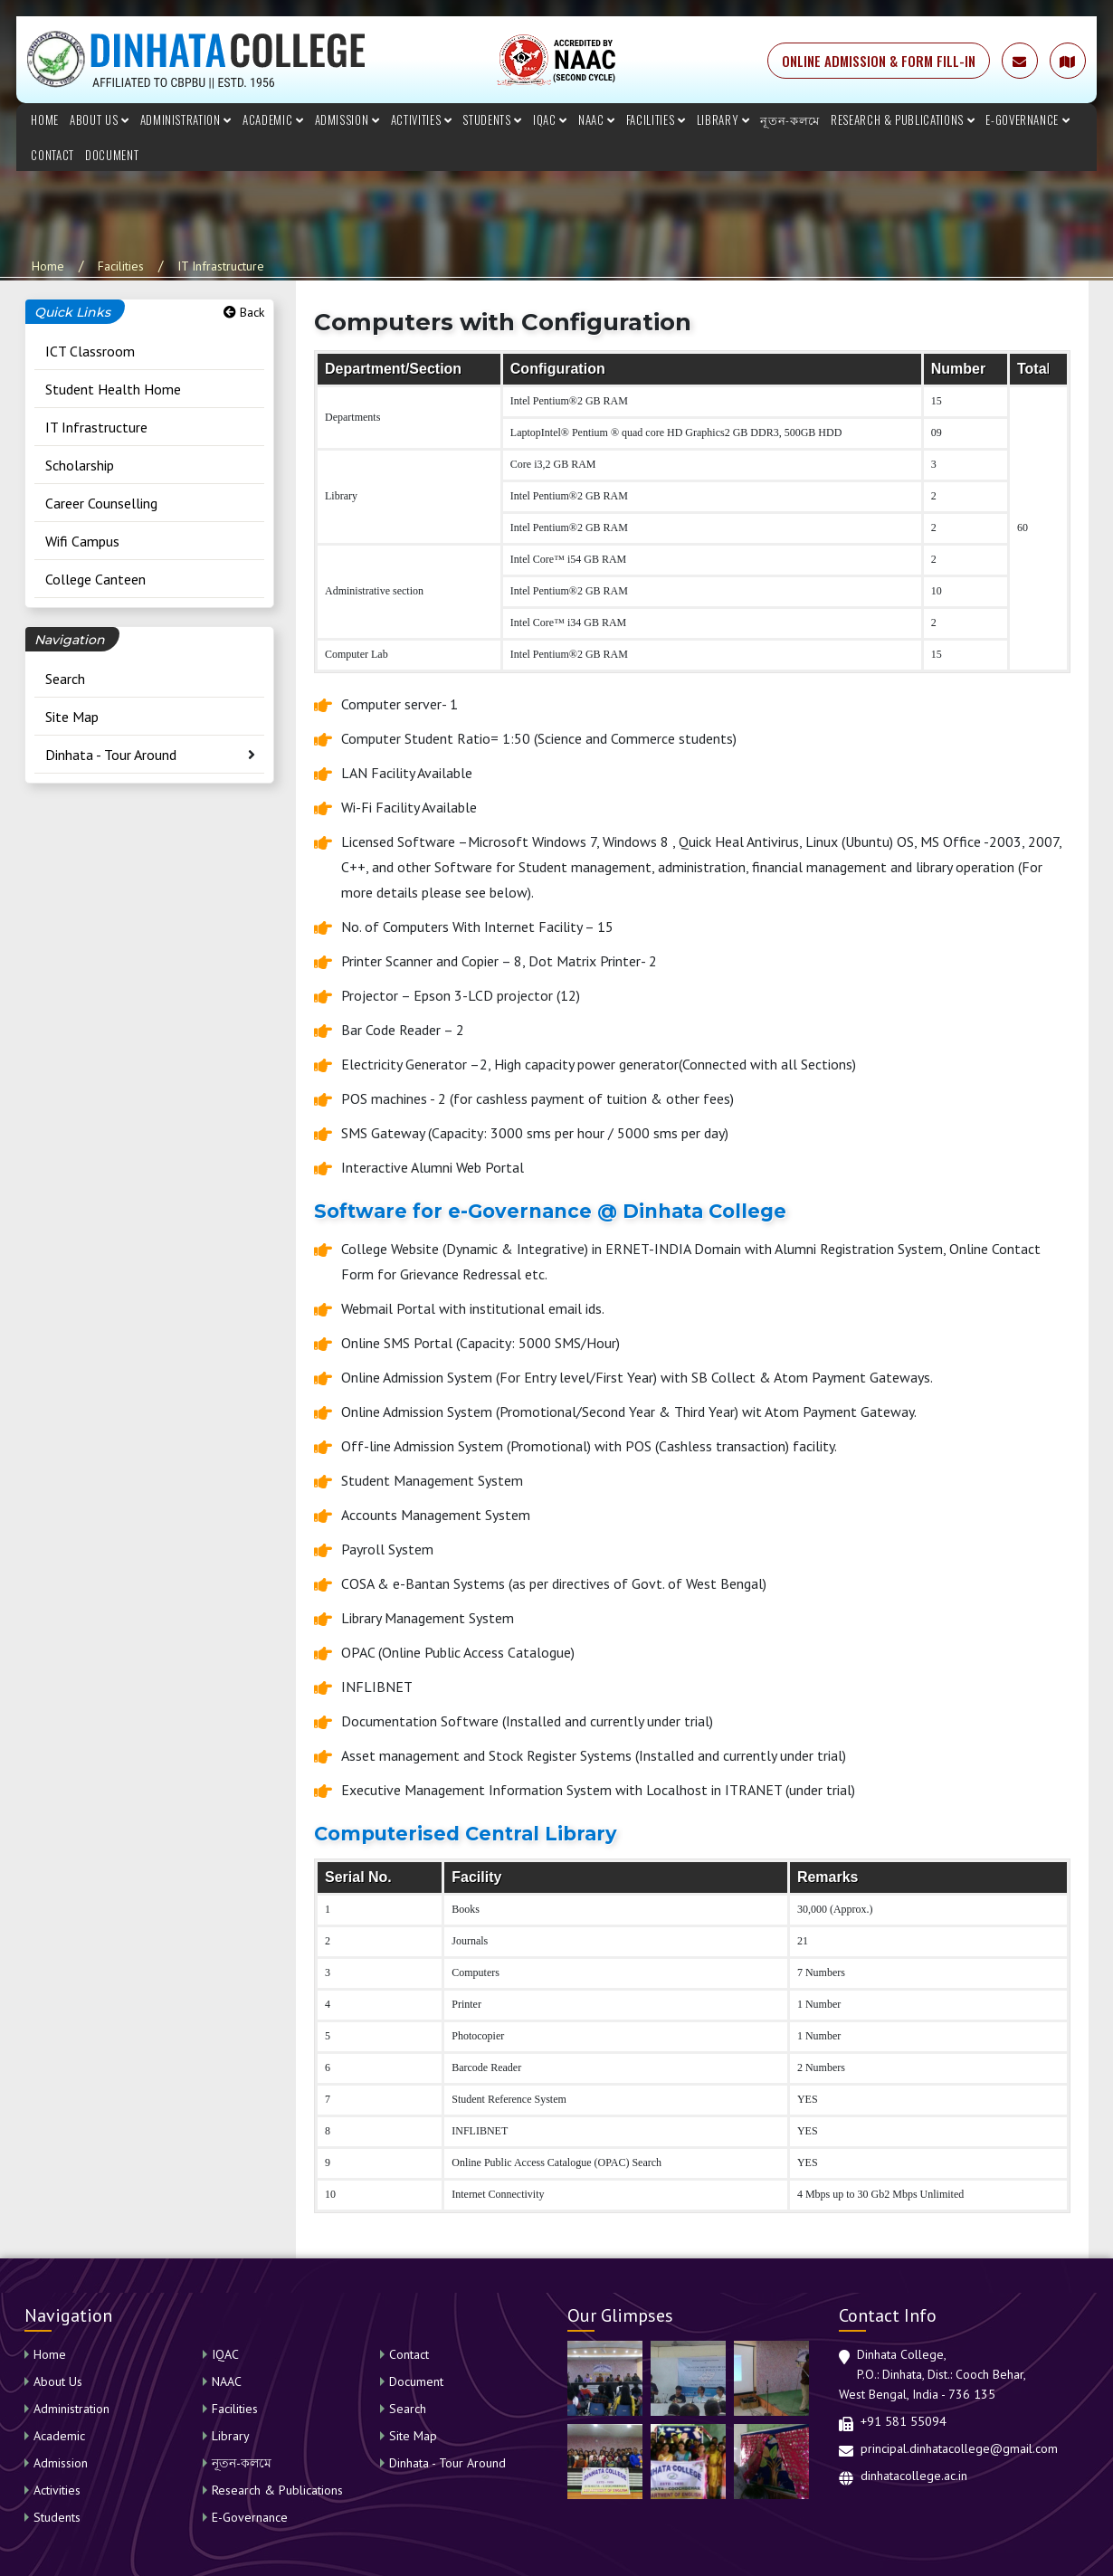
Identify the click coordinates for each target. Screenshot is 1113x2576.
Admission (347, 119)
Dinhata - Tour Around (110, 755)
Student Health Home (113, 389)
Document (111, 155)
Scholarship (79, 465)
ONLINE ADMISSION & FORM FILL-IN (878, 61)
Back (244, 312)
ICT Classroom (90, 351)
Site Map (72, 717)
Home (45, 119)
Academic (273, 119)
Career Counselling (101, 503)
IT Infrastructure (220, 266)
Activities (421, 119)
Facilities (656, 119)
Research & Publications (903, 119)
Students (492, 119)
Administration (186, 119)
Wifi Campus (82, 541)
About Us (99, 119)
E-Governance (1027, 119)
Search (65, 679)
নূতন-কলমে (790, 119)
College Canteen (95, 579)
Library (723, 119)
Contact (52, 155)
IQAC (550, 119)
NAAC (596, 119)
